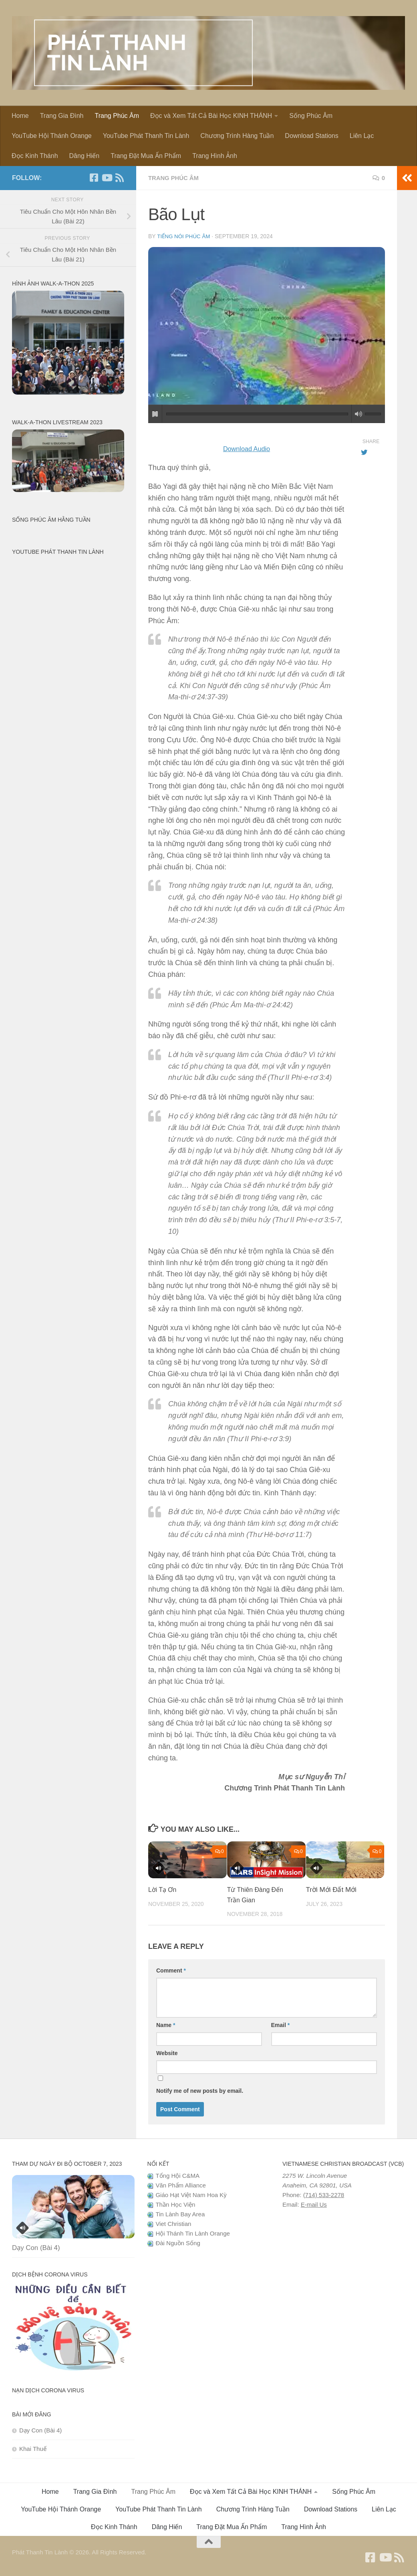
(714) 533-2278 (323, 2194)
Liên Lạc (362, 135)
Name (165, 2024)
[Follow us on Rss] (119, 177)
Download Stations (311, 135)
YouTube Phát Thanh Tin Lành (146, 135)
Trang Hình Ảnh (214, 155)
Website (166, 2052)
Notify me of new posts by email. (199, 2090)
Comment (171, 1970)
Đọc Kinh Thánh (35, 155)
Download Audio (246, 448)
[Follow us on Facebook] (94, 177)
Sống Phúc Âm (310, 115)
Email (280, 2024)
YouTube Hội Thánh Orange (52, 135)
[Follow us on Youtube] (106, 177)
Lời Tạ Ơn (163, 1889)
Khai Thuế (32, 2448)
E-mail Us (314, 2204)
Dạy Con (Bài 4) (36, 2247)
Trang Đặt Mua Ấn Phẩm (146, 155)
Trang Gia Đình (62, 115)
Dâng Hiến (84, 155)
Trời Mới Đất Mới (331, 1889)
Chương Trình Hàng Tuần (237, 135)
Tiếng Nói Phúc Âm (185, 236)
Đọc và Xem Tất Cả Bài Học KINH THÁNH (211, 115)
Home (20, 115)
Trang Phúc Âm (117, 115)
